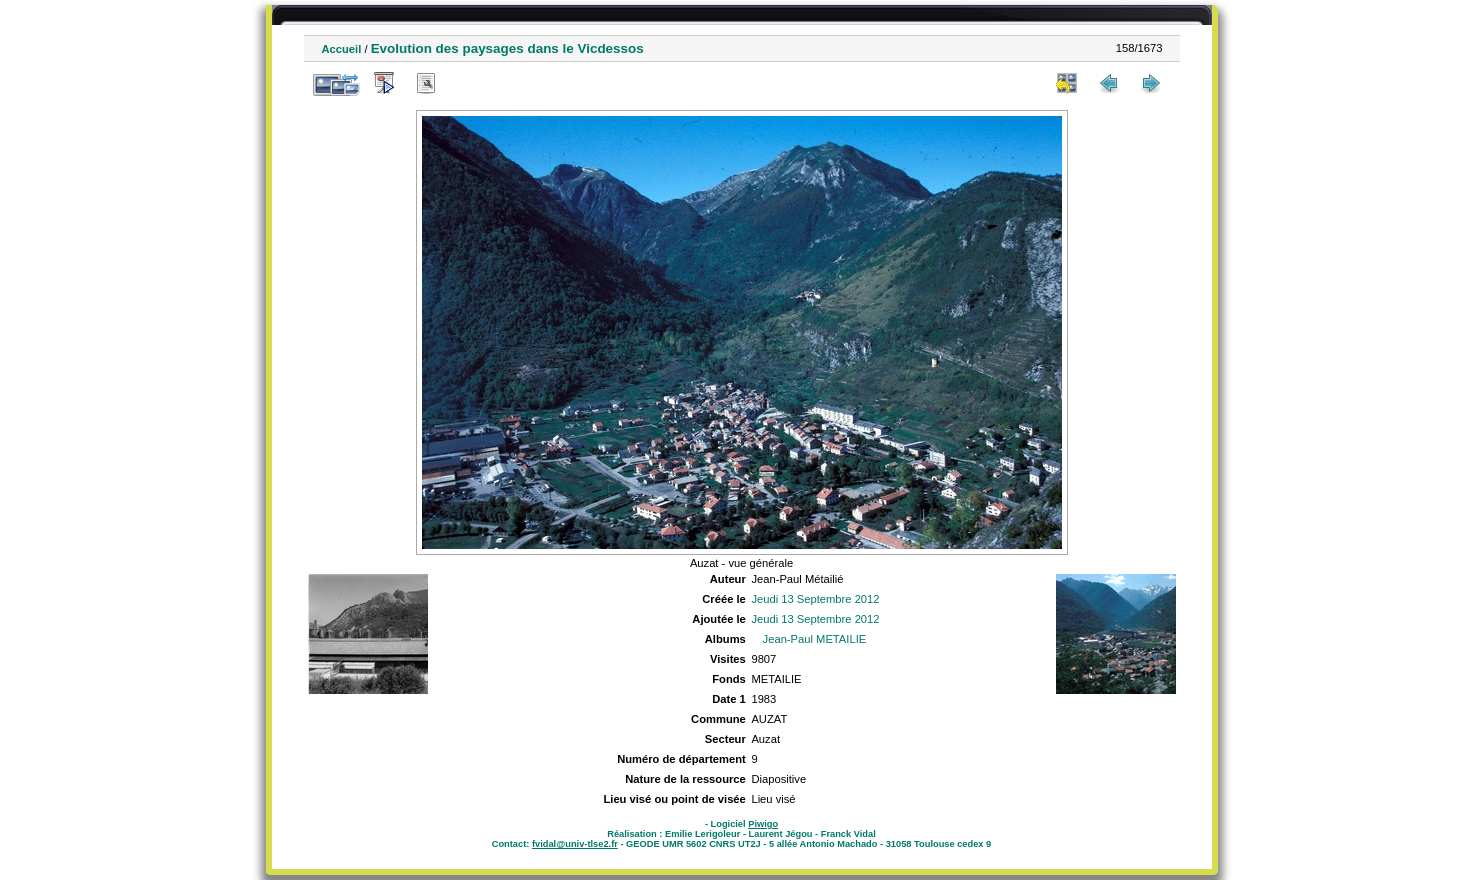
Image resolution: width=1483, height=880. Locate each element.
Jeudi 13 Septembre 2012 (815, 599)
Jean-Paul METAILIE (815, 639)
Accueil (342, 49)
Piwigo (763, 824)
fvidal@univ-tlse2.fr (575, 844)
